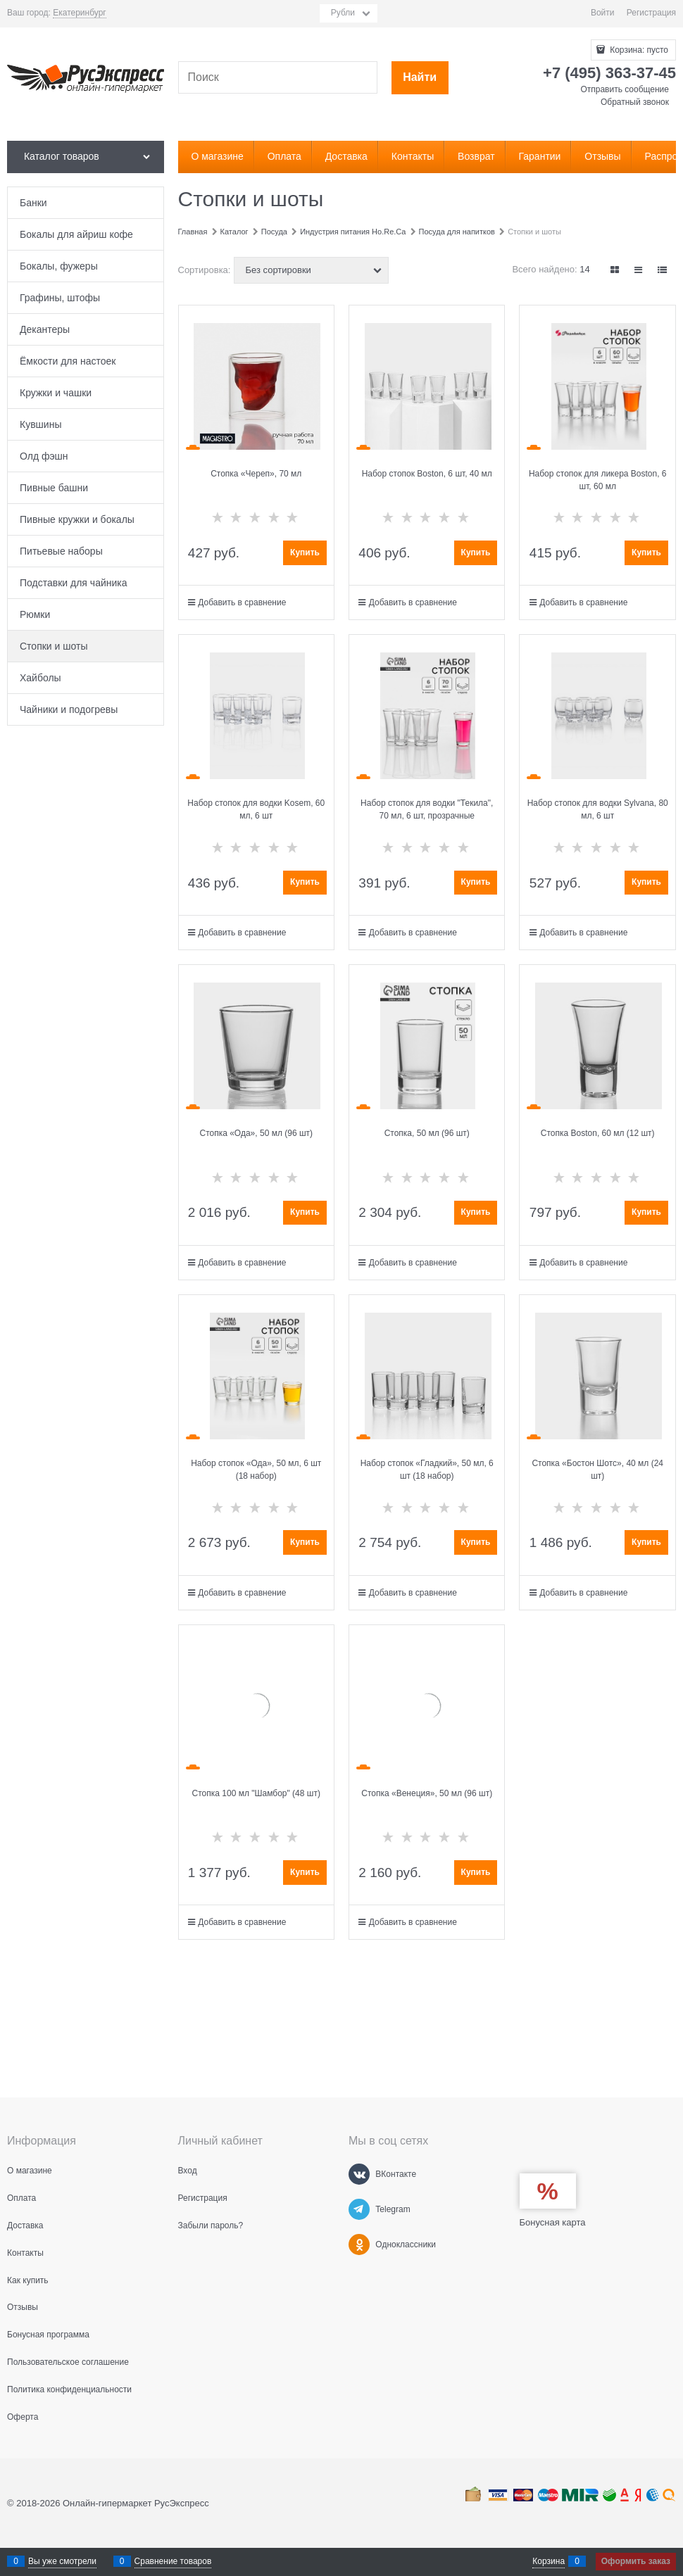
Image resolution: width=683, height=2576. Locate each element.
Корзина (548, 2561)
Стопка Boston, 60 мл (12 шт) (598, 1133)
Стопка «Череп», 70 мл (256, 474)
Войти (603, 13)
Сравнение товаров (173, 2561)
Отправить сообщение (624, 89)
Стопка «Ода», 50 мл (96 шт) (256, 1133)
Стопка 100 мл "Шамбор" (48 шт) (256, 1793)
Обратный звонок (635, 102)
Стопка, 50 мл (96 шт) (427, 1133)
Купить (305, 552)
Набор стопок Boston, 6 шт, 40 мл (427, 474)
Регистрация (651, 13)
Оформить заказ (635, 2561)
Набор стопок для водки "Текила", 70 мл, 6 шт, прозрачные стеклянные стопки (427, 815)
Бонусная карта (553, 2222)
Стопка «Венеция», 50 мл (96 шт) (426, 1793)
